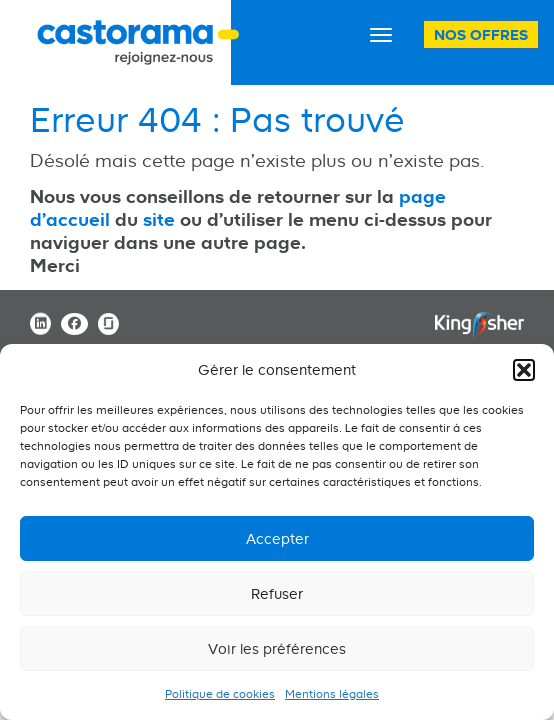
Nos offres (481, 34)
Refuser (277, 593)
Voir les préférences (277, 648)
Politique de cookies (220, 694)
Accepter (277, 538)
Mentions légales (332, 694)
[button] (524, 370)
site (159, 219)
